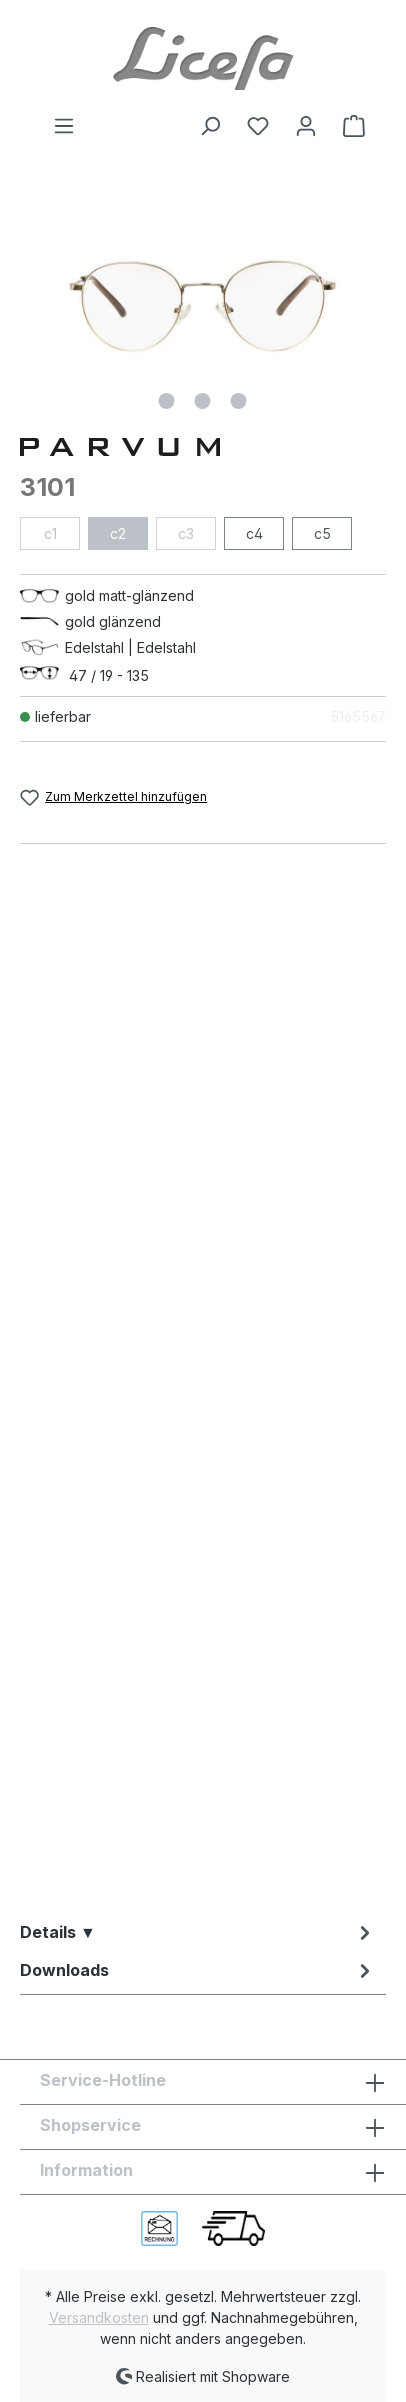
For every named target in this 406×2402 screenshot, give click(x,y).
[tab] (198, 1932)
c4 (254, 533)
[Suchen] (210, 126)
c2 (118, 533)
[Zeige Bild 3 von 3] (239, 401)
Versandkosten (99, 2317)
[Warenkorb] (348, 126)
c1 (50, 533)
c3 (186, 533)
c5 (322, 533)
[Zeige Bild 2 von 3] (203, 401)
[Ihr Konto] (306, 126)
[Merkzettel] (258, 126)
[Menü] (64, 126)
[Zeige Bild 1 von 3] (167, 401)
